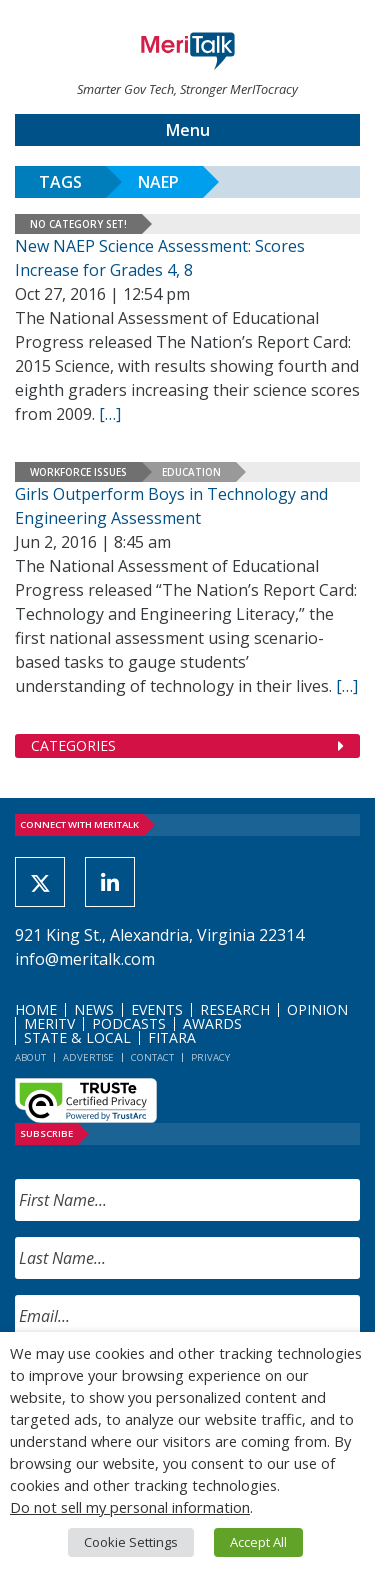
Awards (212, 1023)
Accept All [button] (258, 1542)
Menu (188, 130)
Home (36, 1009)
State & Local (77, 1037)
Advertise (88, 1057)
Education (191, 472)
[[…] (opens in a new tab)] (347, 686)
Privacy (210, 1057)
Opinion (317, 1009)
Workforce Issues (78, 472)
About (30, 1057)
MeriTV (49, 1023)
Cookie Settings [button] (131, 1542)
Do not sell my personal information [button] (130, 1507)
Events (157, 1009)
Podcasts (129, 1023)
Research (235, 1009)
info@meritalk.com (85, 959)
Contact (152, 1057)
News (94, 1009)
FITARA (172, 1037)
